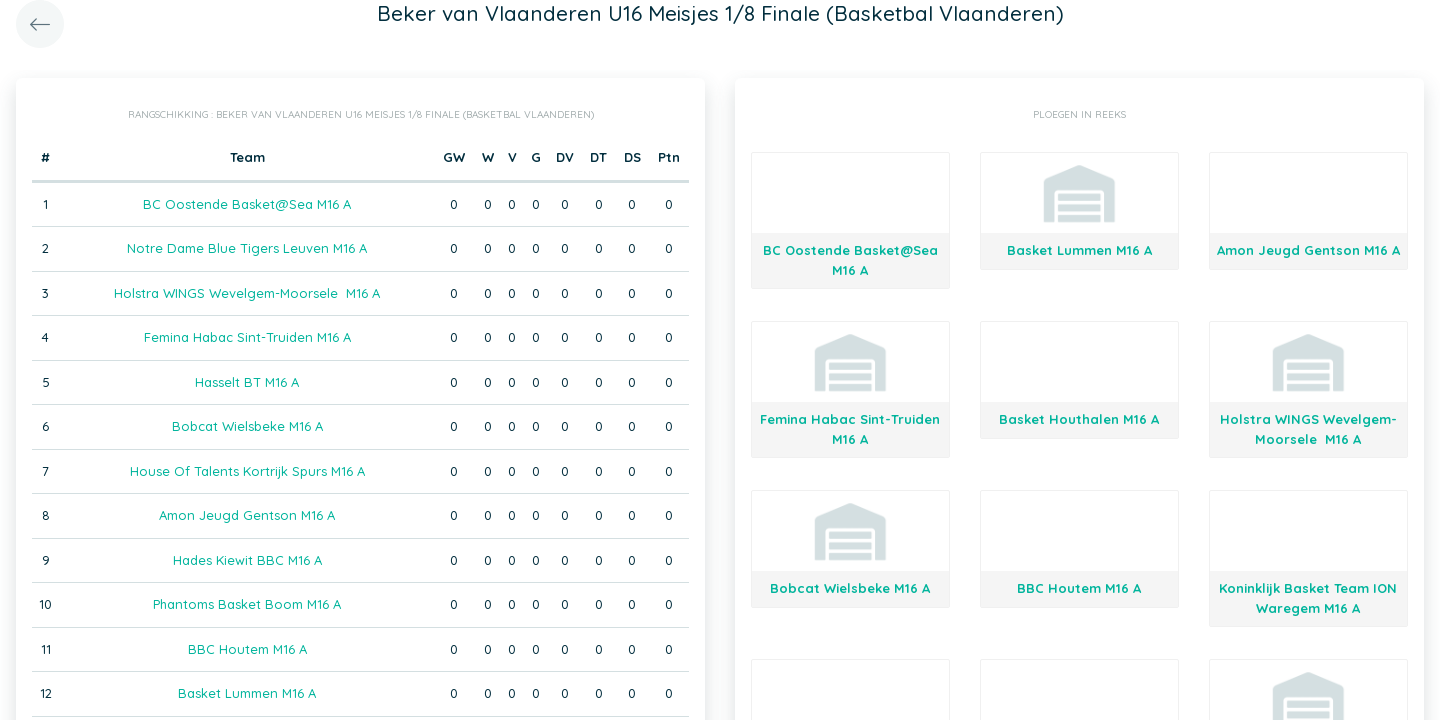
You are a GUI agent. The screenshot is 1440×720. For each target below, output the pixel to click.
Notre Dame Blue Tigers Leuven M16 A (247, 248)
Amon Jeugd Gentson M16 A (247, 515)
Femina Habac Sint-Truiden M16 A (247, 337)
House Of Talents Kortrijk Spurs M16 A (247, 471)
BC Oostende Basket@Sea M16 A (247, 204)
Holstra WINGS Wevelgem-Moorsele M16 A (247, 293)
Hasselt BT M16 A (247, 382)
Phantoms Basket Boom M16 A (247, 604)
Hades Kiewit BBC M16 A (247, 560)
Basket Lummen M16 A (247, 693)
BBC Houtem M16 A (247, 649)
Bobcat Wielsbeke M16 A (247, 426)
